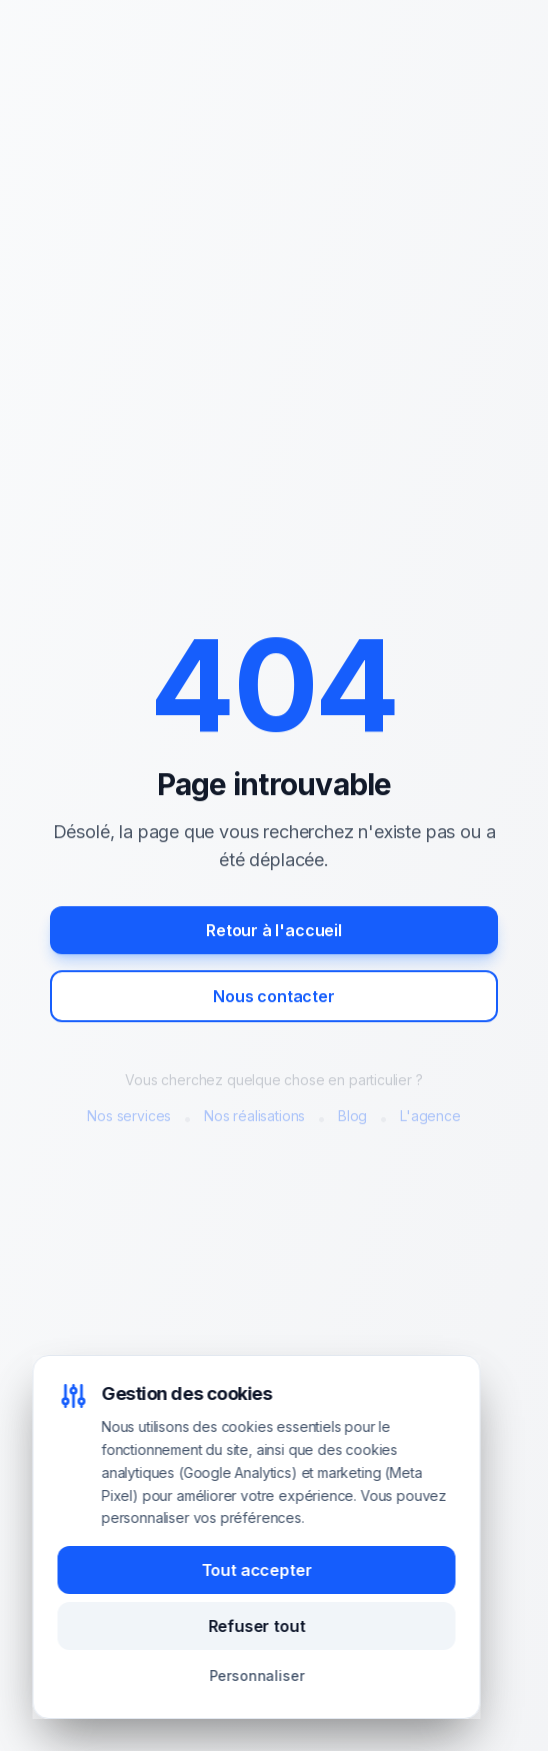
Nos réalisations (254, 1117)
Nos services (129, 1117)
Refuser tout (257, 1626)
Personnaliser (257, 1675)
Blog (352, 1117)
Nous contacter (274, 998)
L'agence (430, 1117)
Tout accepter (257, 1570)
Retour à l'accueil (274, 932)
